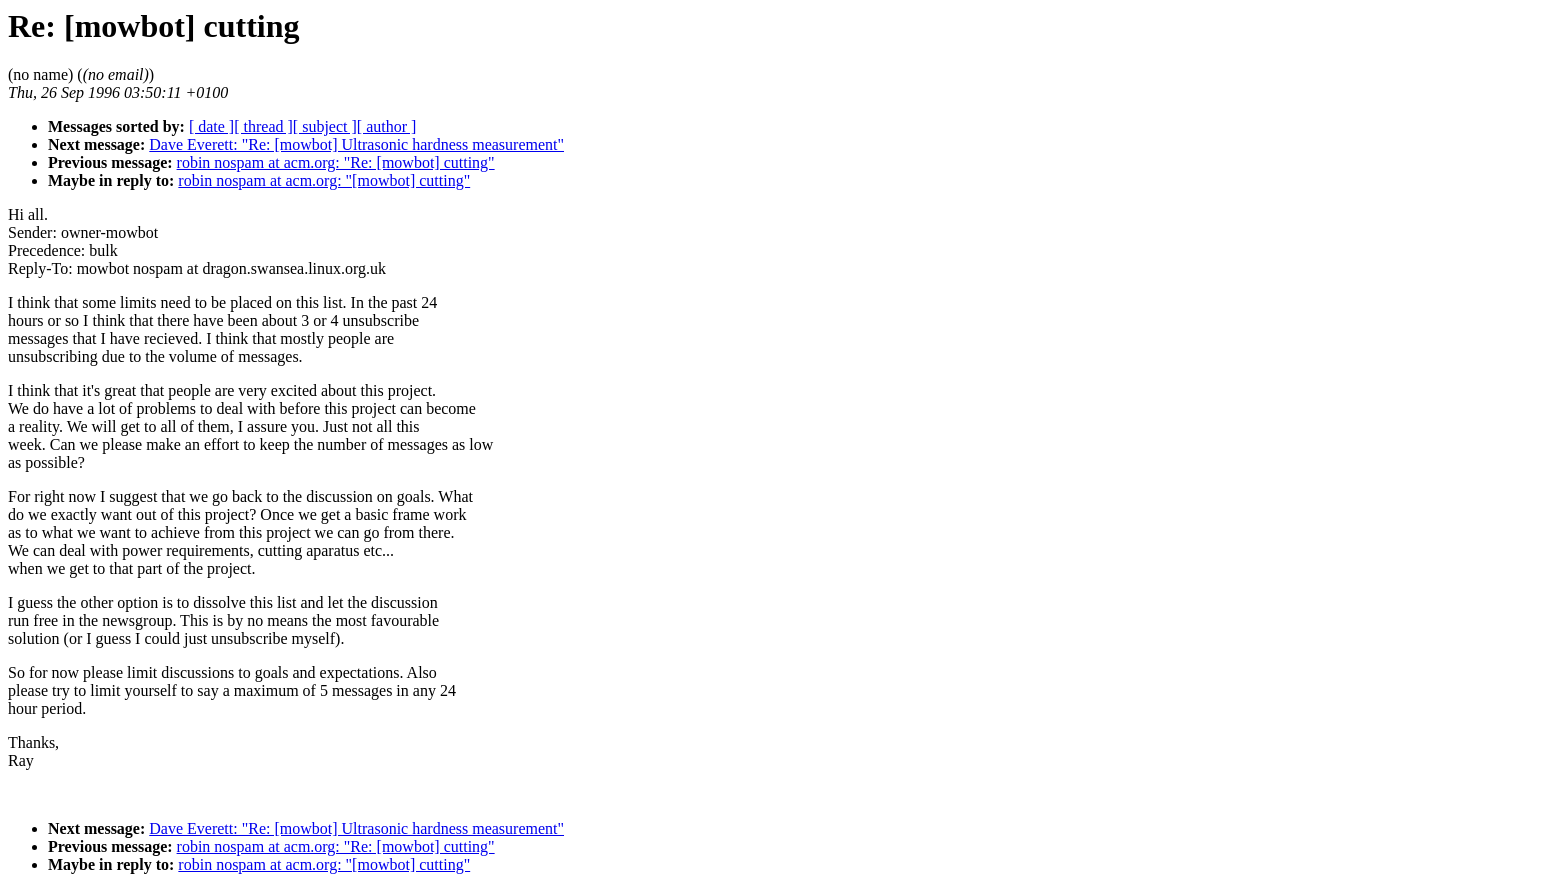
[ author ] (387, 126)
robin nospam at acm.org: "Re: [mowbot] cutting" (336, 162)
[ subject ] (325, 126)
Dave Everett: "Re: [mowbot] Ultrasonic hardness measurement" (356, 144)
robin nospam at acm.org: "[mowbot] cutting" (324, 180)
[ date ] (211, 126)
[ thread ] (263, 126)
